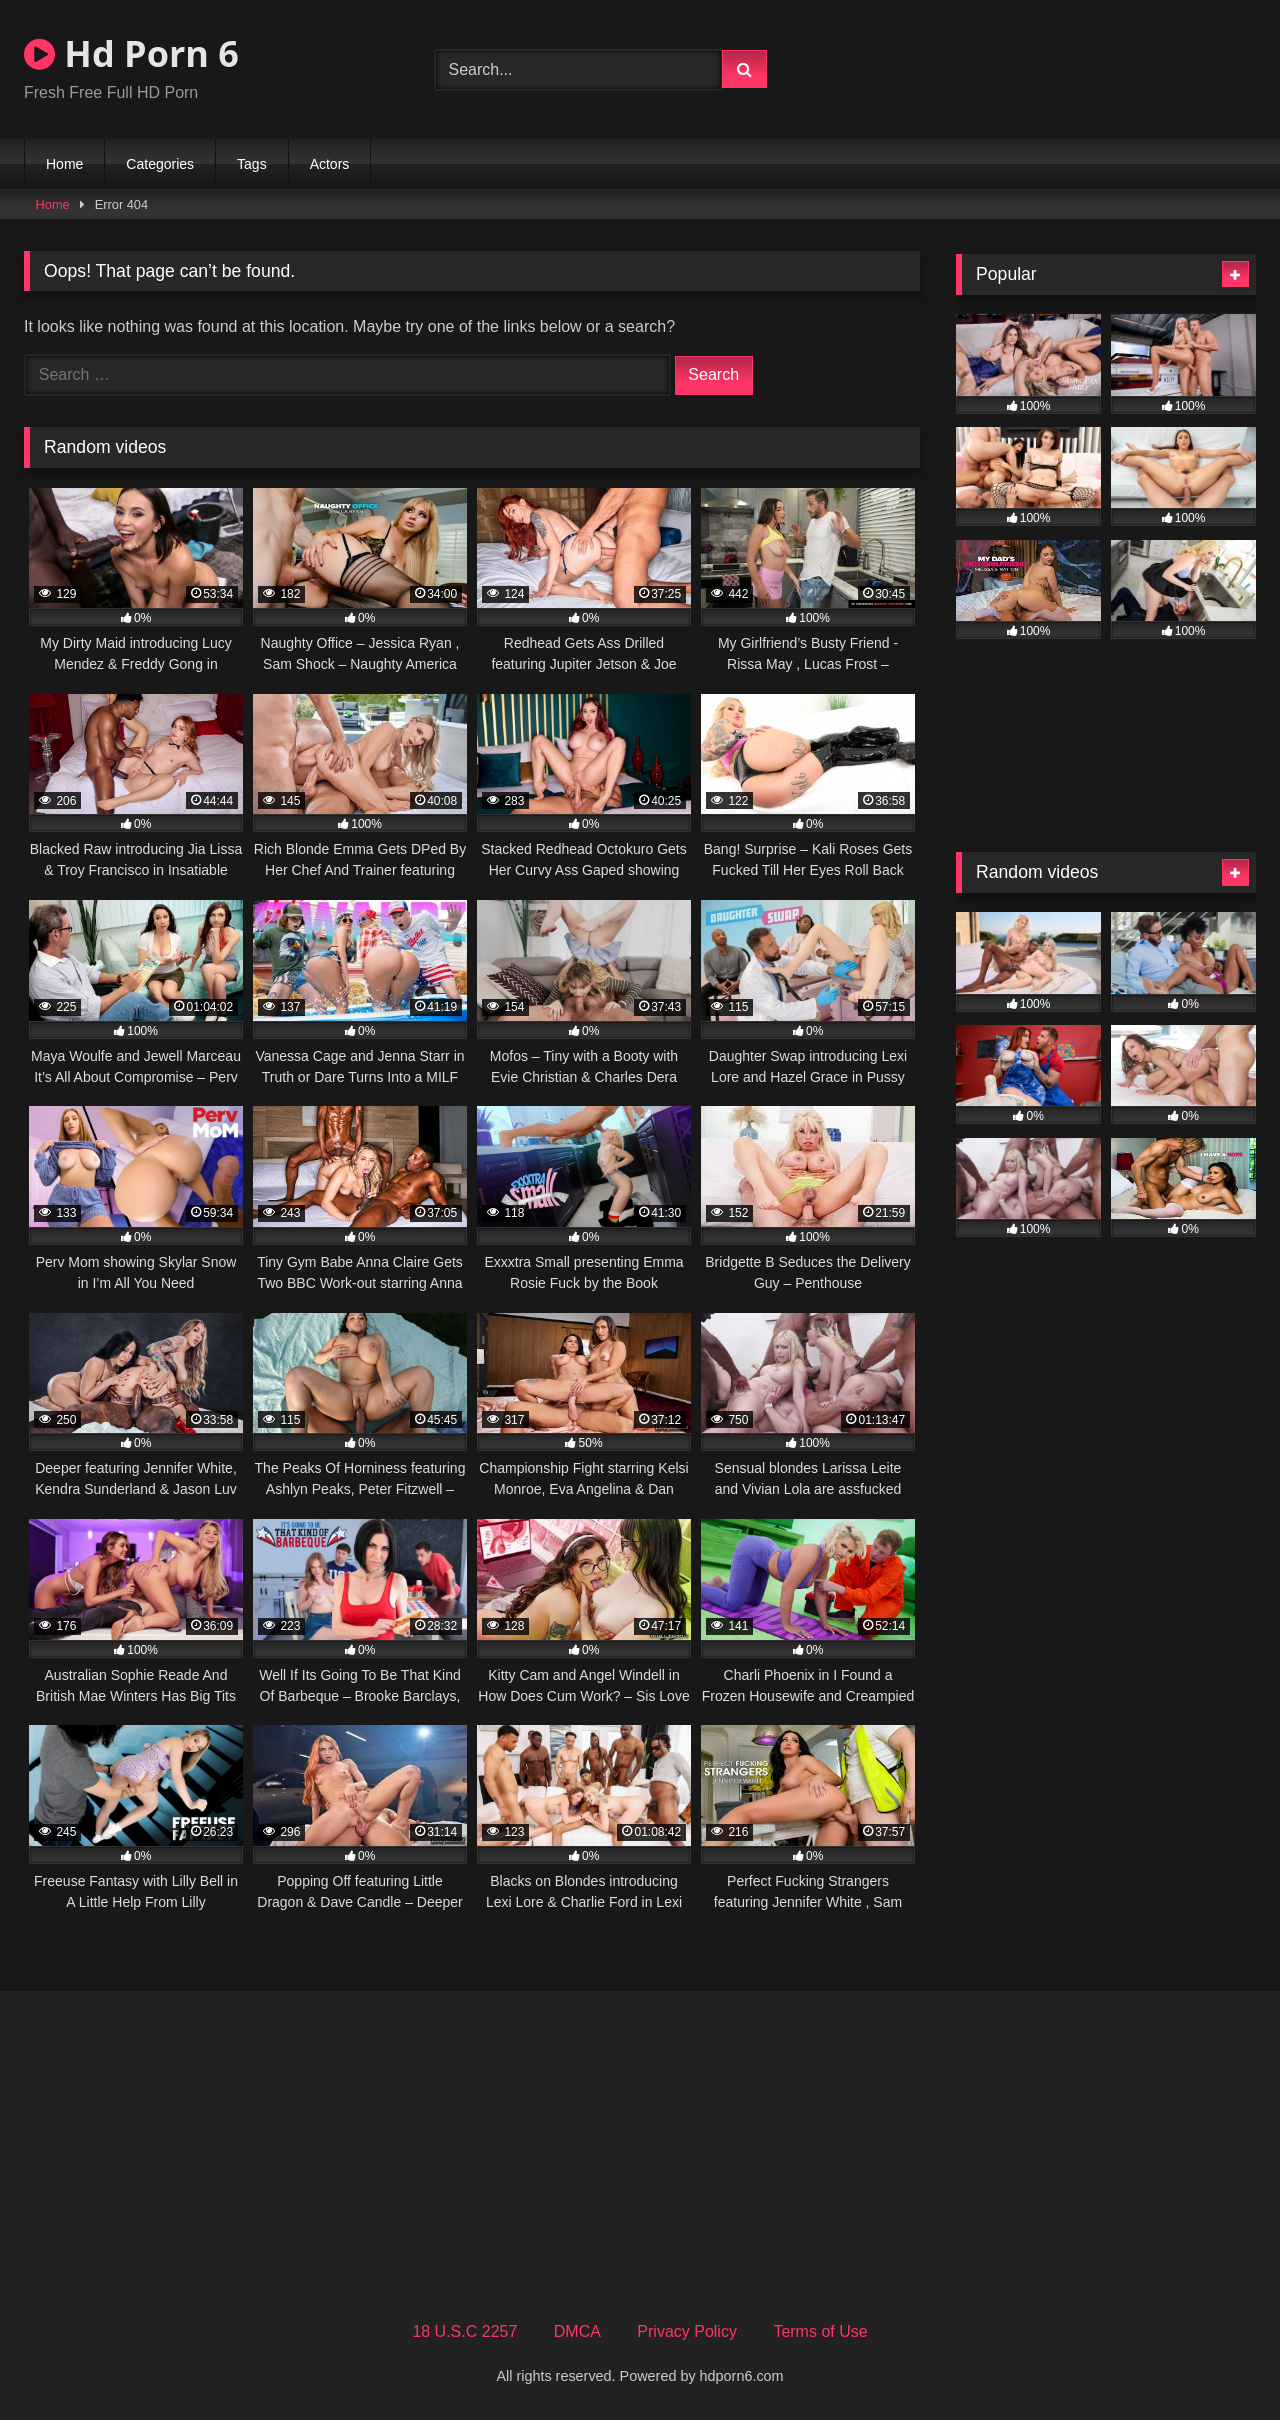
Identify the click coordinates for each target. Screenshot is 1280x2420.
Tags (252, 164)
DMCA (577, 2331)
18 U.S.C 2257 (464, 2331)
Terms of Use (820, 2331)
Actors (330, 164)
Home (64, 164)
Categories (160, 164)
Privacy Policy (687, 2331)
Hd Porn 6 (131, 53)
